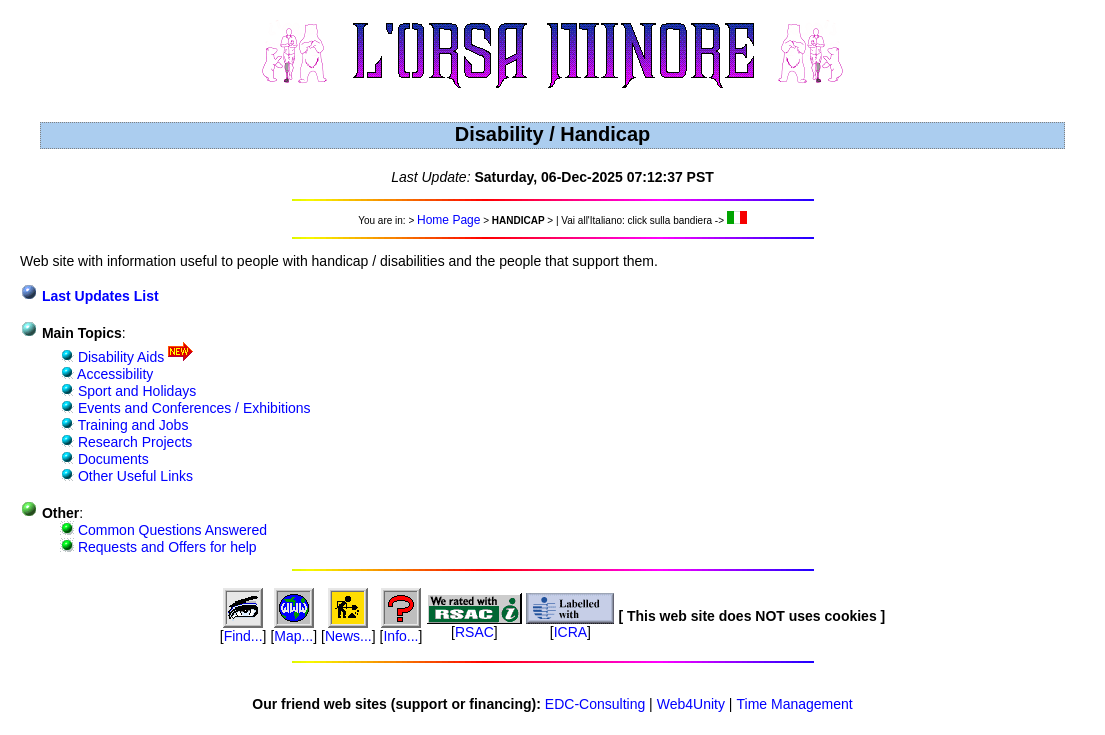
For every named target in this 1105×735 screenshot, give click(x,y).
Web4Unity (691, 704)
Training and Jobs (131, 425)
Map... (293, 636)
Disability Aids (119, 357)
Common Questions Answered (170, 530)
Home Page (448, 220)
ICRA (570, 632)
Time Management (795, 704)
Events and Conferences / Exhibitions (192, 408)
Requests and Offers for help (165, 547)
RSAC (474, 632)
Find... (243, 636)
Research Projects (133, 442)
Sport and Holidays (135, 391)
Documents (111, 459)
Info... (400, 636)
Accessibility (113, 374)
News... (348, 636)
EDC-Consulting (595, 704)
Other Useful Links (133, 476)
